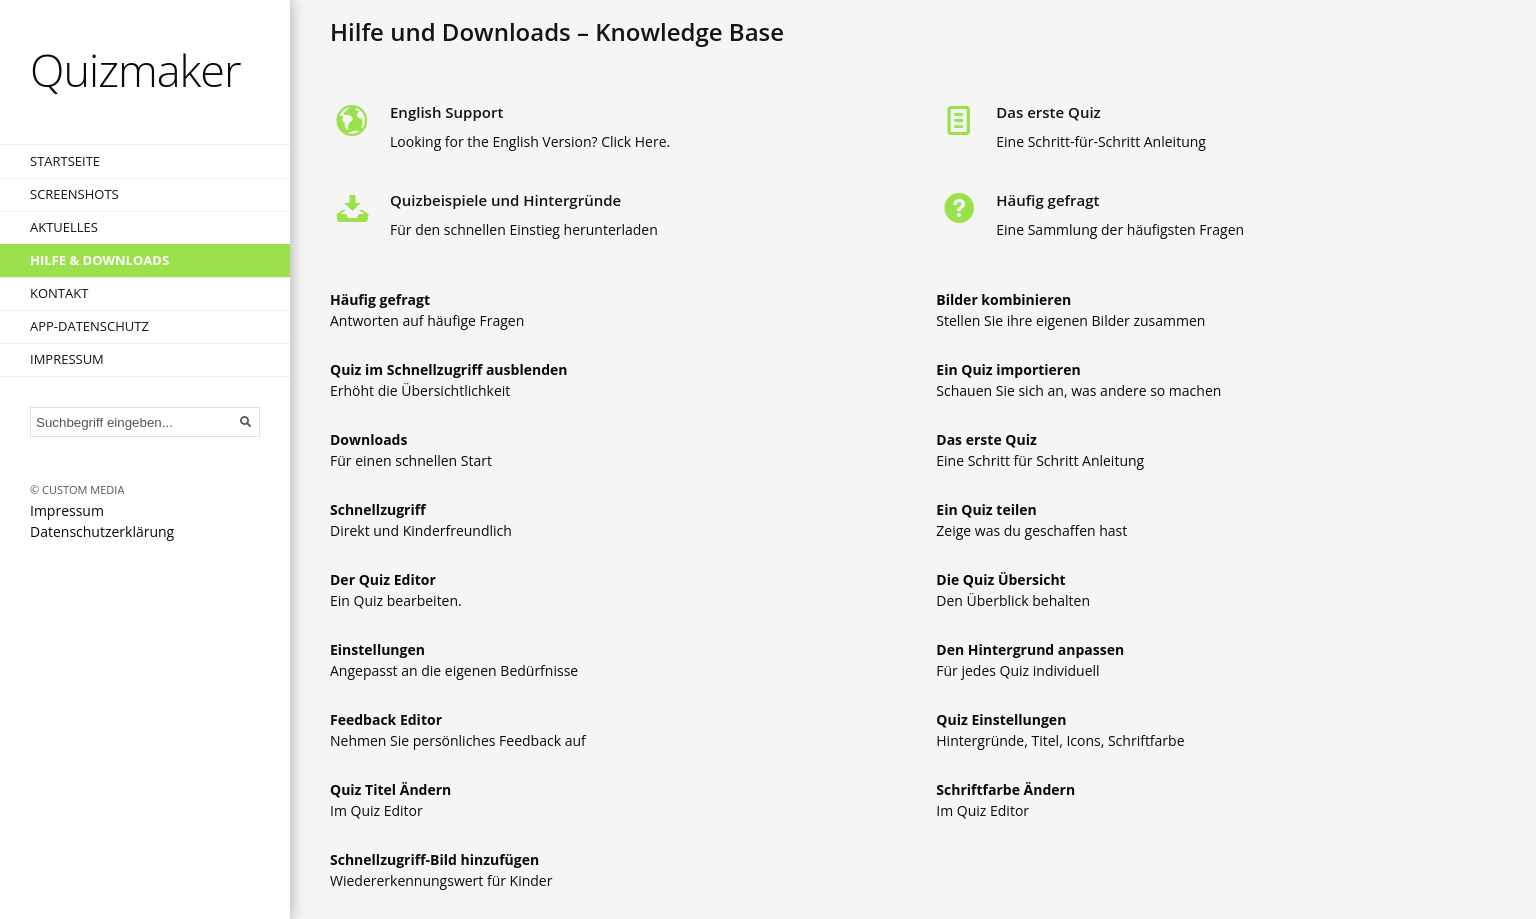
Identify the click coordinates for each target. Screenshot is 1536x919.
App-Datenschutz (89, 326)
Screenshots (74, 194)
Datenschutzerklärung (102, 531)
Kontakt (59, 293)
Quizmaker (135, 69)
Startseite (65, 161)
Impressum (67, 359)
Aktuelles (64, 227)
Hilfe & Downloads (99, 260)
